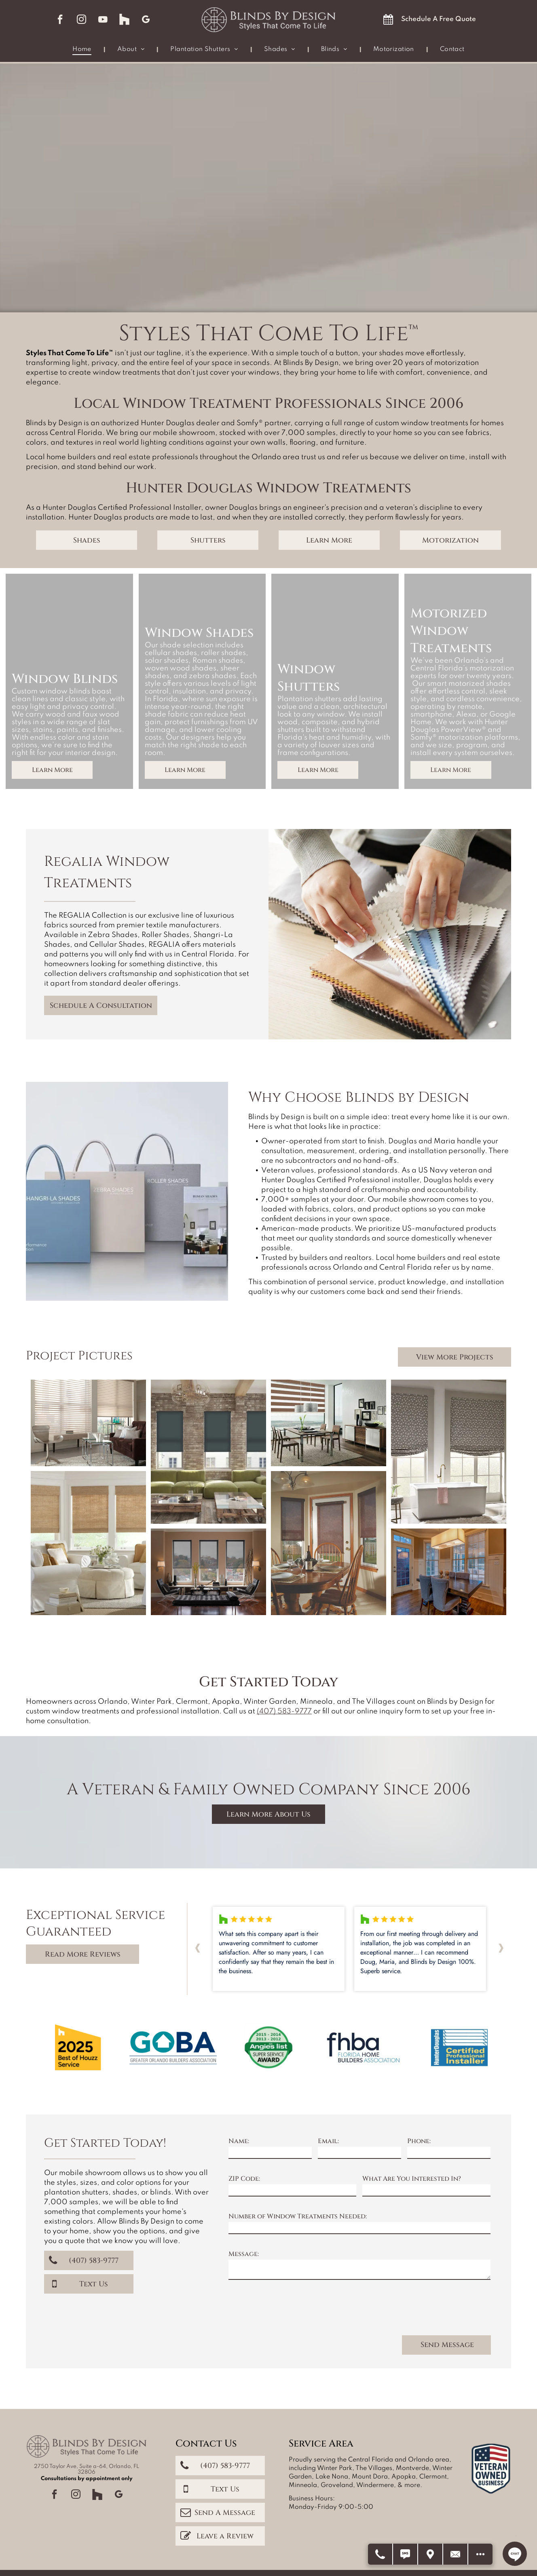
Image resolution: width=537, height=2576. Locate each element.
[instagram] (82, 20)
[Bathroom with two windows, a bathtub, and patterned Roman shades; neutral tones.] (448, 1452)
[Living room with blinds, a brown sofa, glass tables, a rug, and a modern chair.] (88, 1423)
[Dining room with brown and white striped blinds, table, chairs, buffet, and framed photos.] (328, 1423)
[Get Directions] (430, 2554)
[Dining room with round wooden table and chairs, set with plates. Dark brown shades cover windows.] (328, 1543)
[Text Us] (405, 2554)
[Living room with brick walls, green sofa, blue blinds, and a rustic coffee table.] (208, 1452)
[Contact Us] (455, 2554)
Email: (328, 2141)
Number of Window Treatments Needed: (297, 2216)
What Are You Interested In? (411, 2178)
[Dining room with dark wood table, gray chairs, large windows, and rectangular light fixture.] (448, 1572)
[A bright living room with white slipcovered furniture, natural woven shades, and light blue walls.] (88, 1543)
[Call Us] (380, 2554)
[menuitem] (82, 49)
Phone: (419, 2141)
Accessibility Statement (287, 2548)
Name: (238, 2141)
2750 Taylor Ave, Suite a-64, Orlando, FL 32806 (86, 2437)
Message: (243, 2253)
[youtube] (103, 20)
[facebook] (60, 20)
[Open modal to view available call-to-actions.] (480, 2554)
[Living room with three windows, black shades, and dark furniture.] (208, 1572)
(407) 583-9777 (284, 1711)
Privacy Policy (237, 2548)
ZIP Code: (244, 2178)
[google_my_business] (146, 20)
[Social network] (124, 20)
